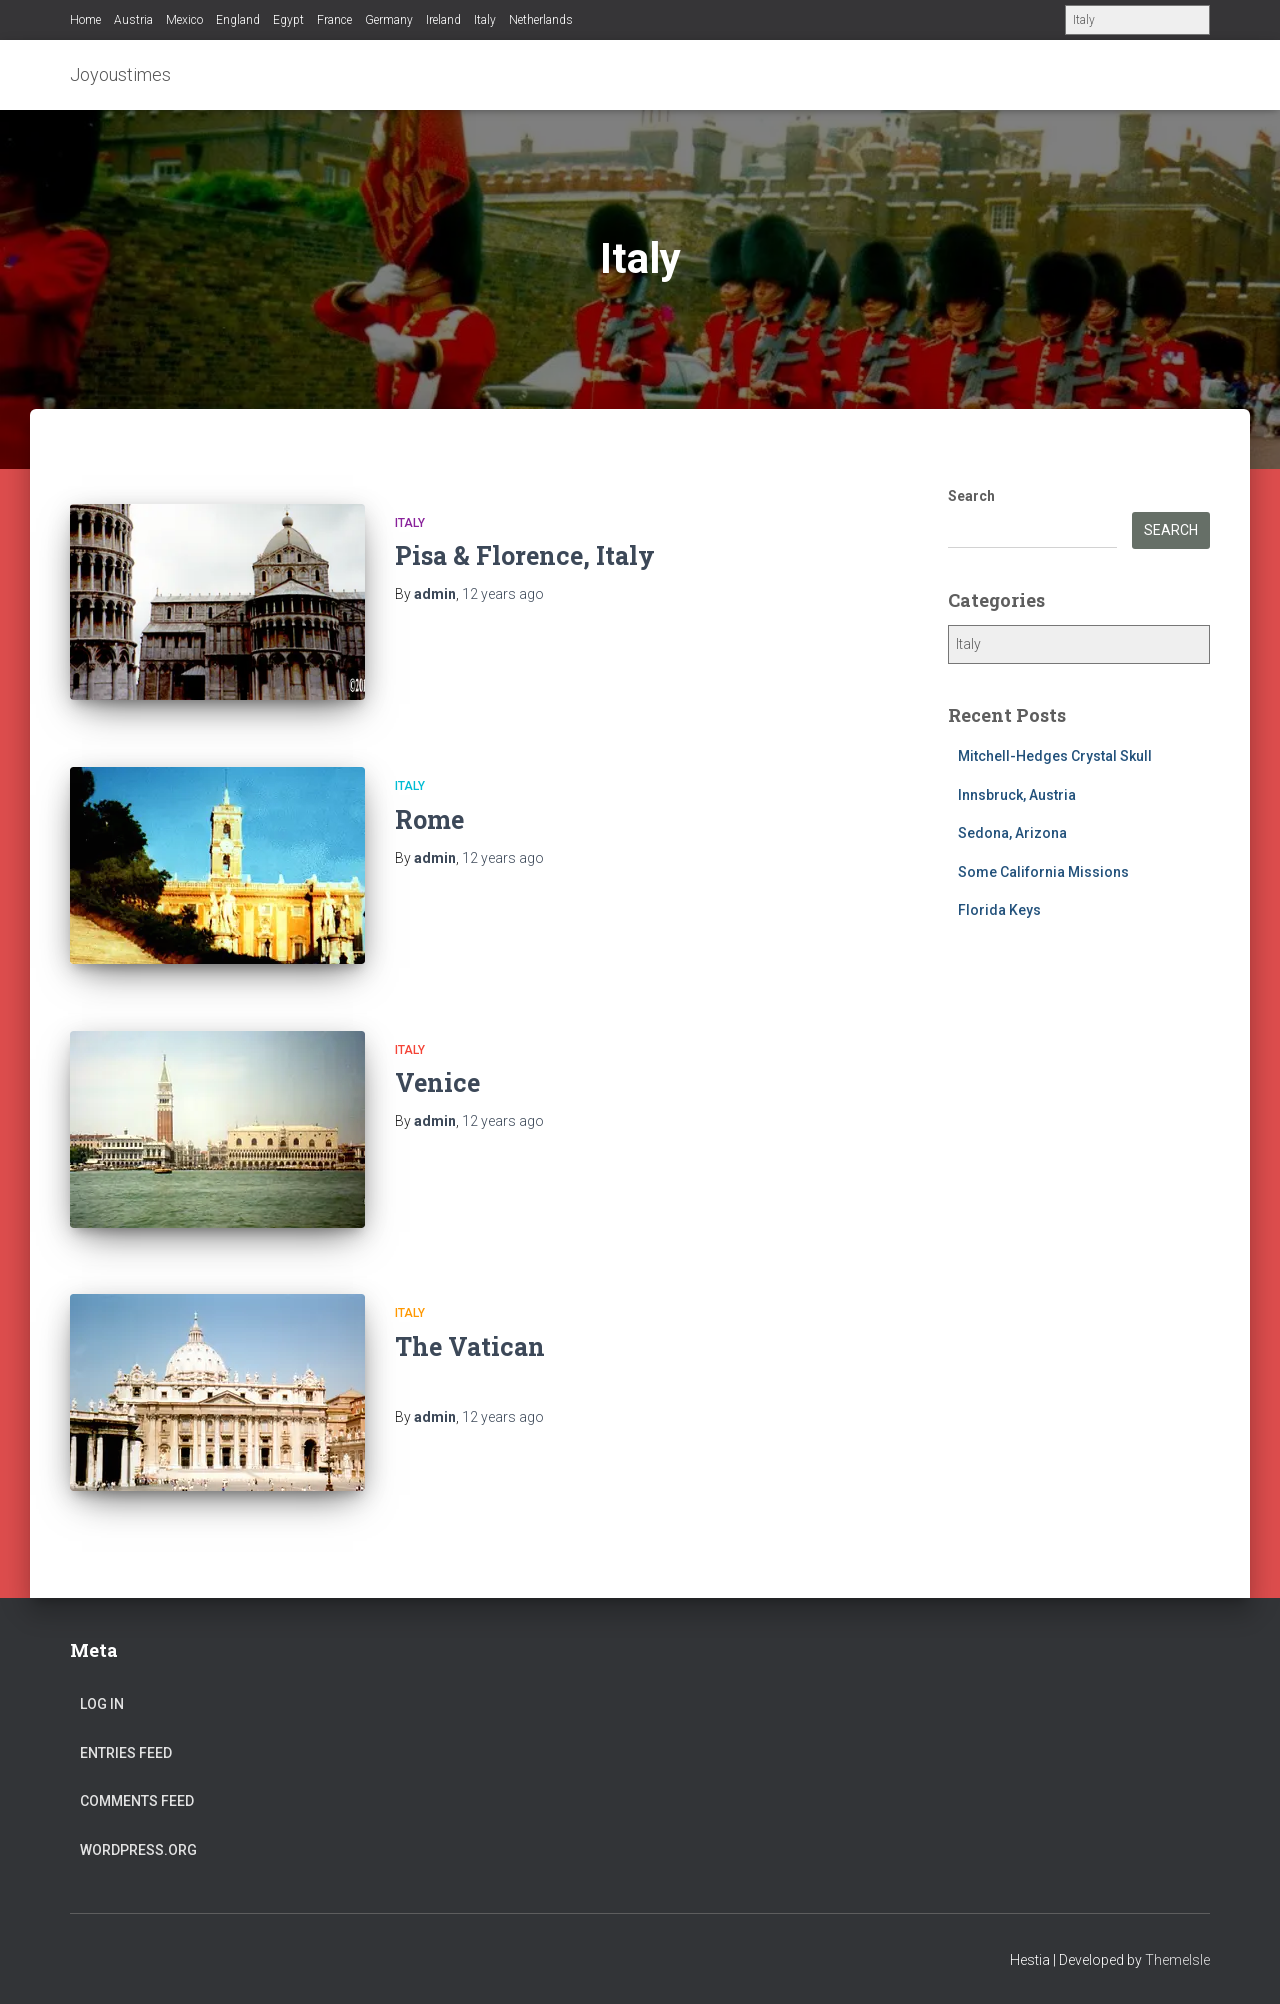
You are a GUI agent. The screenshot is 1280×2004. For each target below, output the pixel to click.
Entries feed (126, 1753)
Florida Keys (999, 910)
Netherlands (541, 20)
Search (971, 496)
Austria (133, 20)
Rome (429, 819)
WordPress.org (138, 1850)
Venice (437, 1082)
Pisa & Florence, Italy (525, 555)
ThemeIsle (1177, 1960)
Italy (485, 20)
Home (85, 20)
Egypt (288, 20)
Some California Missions (1043, 872)
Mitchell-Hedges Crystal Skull (1055, 756)
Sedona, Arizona (1012, 833)
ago (503, 594)
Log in (102, 1704)
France (334, 20)
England (238, 20)
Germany (389, 20)
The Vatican (470, 1346)
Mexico (184, 20)
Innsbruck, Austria (1017, 795)
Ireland (443, 20)
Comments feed (137, 1801)
